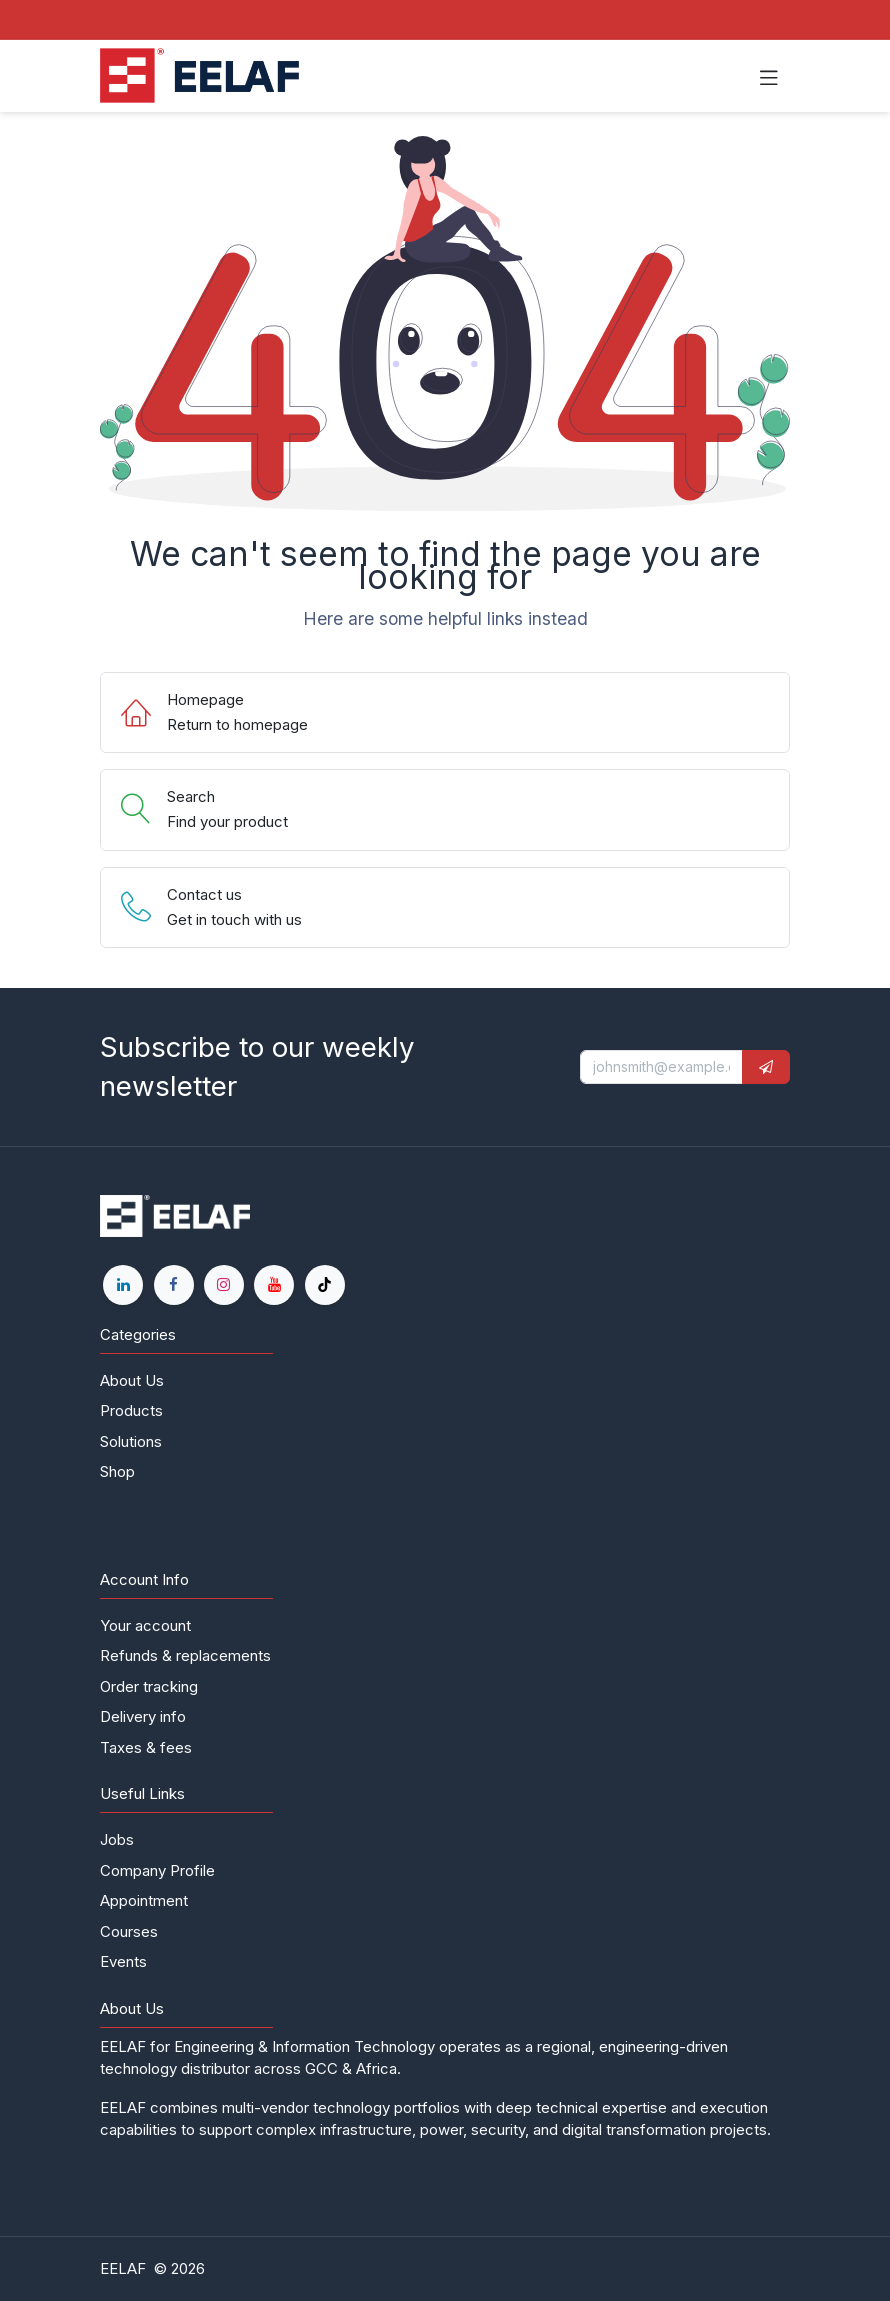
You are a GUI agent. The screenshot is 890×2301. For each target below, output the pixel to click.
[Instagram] (224, 1285)
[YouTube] (274, 1285)
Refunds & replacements (185, 1655)
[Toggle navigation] (769, 76)
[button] (766, 1067)
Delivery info (143, 1716)
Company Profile (157, 1870)
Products (131, 1410)
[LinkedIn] (123, 1285)
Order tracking (149, 1686)
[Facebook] (174, 1285)
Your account (145, 1625)
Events (123, 1961)
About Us (132, 1380)
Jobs (117, 1839)
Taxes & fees (146, 1747)
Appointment (144, 1900)
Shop (117, 1471)
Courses (129, 1931)
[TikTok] (325, 1285)
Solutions (131, 1441)
